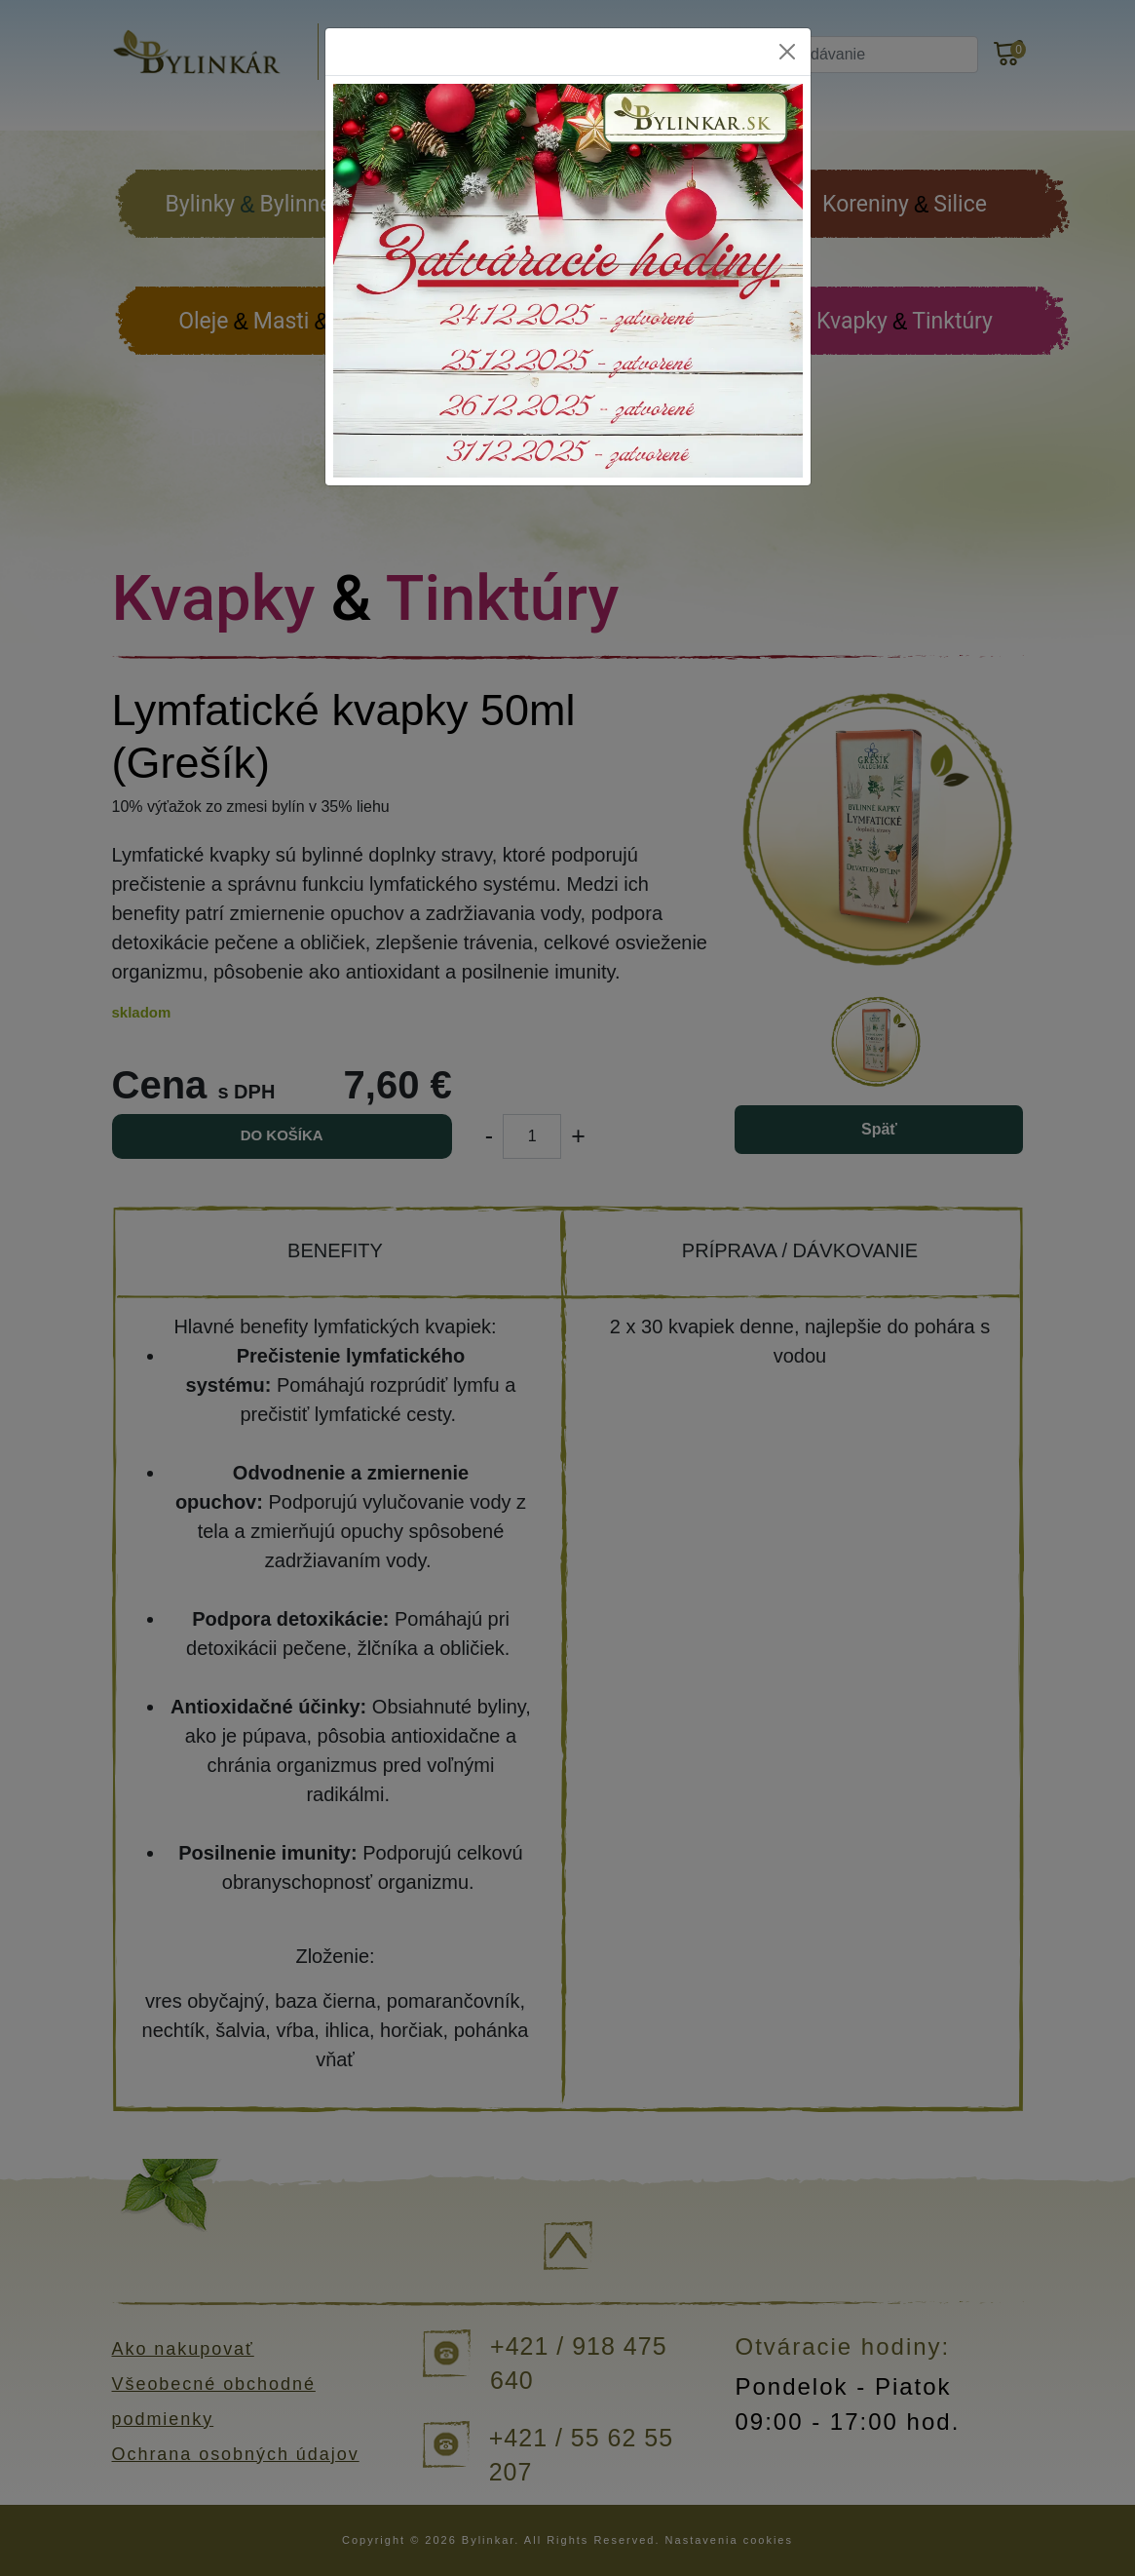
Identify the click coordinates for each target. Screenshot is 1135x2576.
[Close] (787, 51)
